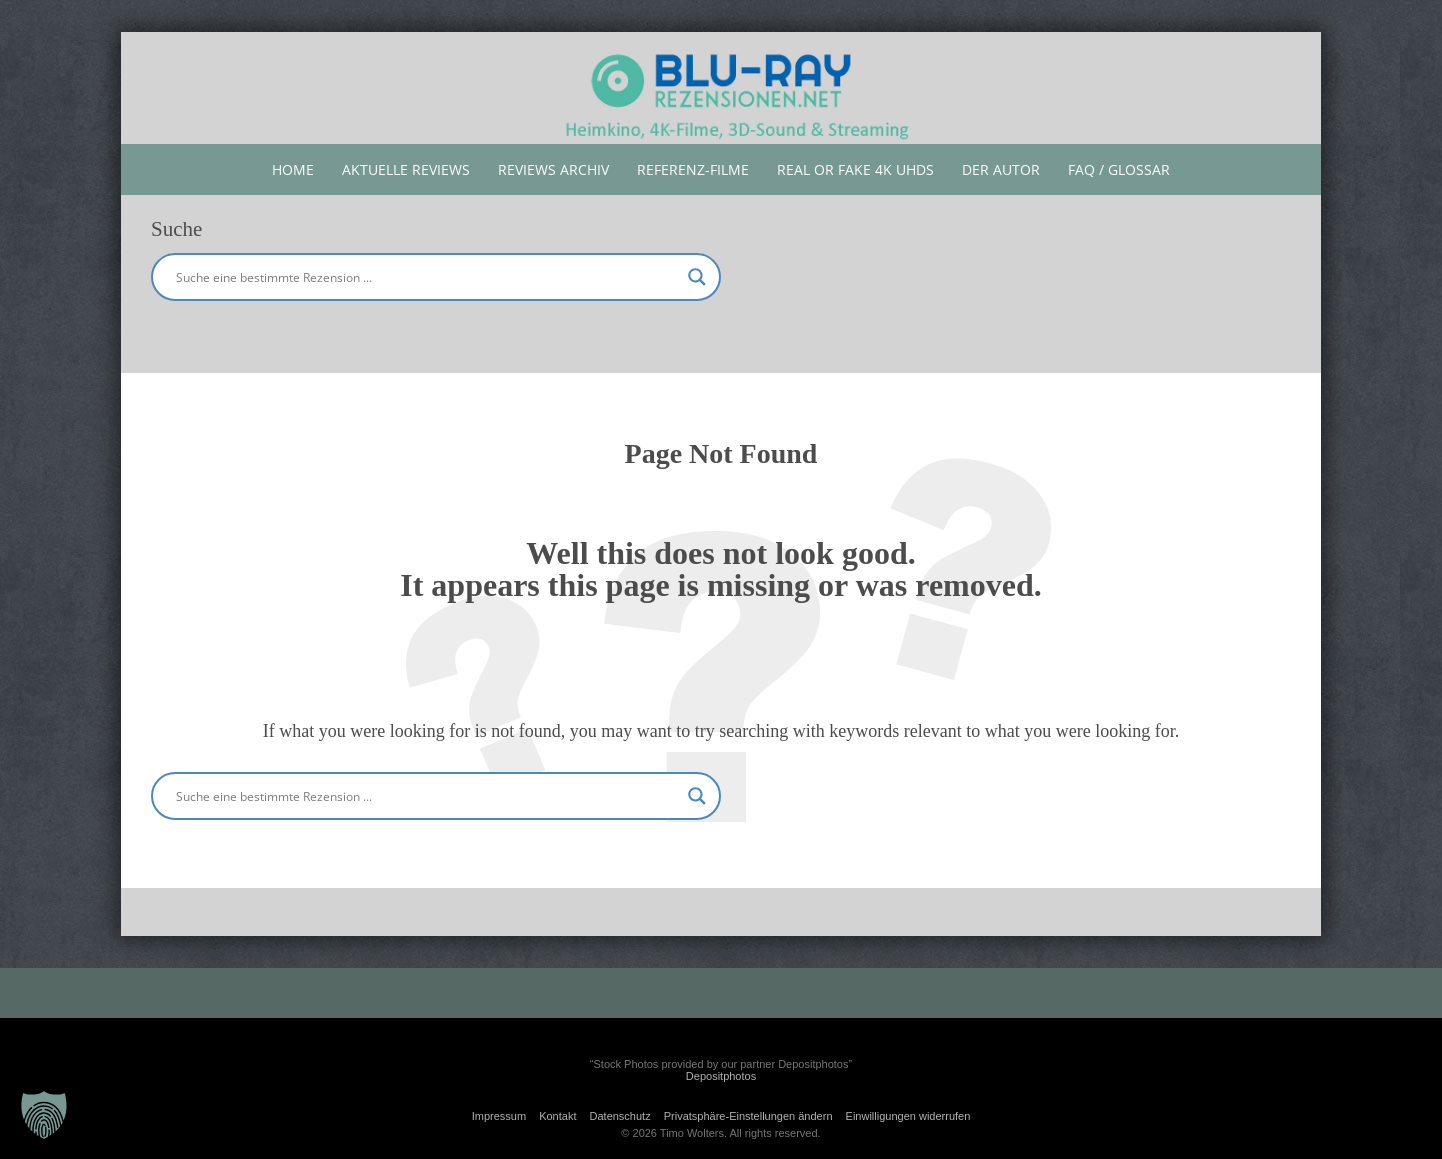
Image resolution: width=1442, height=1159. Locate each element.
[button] (44, 1115)
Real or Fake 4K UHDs (855, 169)
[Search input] (427, 277)
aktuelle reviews (406, 169)
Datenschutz (620, 1116)
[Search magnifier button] (697, 277)
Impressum (499, 1116)
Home (293, 169)
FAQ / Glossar (1119, 169)
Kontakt (557, 1116)
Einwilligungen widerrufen (908, 1116)
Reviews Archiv (553, 169)
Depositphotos (721, 1076)
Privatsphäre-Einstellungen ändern (748, 1116)
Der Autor (1001, 169)
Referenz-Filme (693, 169)
